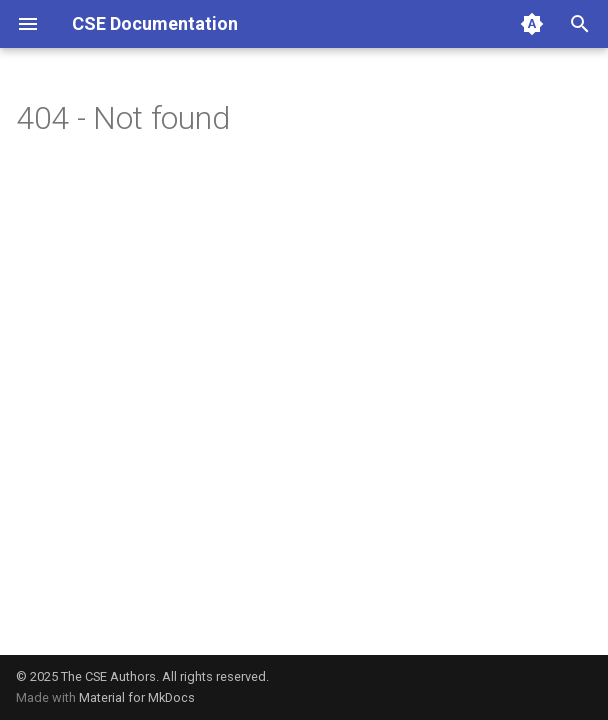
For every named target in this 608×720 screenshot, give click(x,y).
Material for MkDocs (137, 697)
